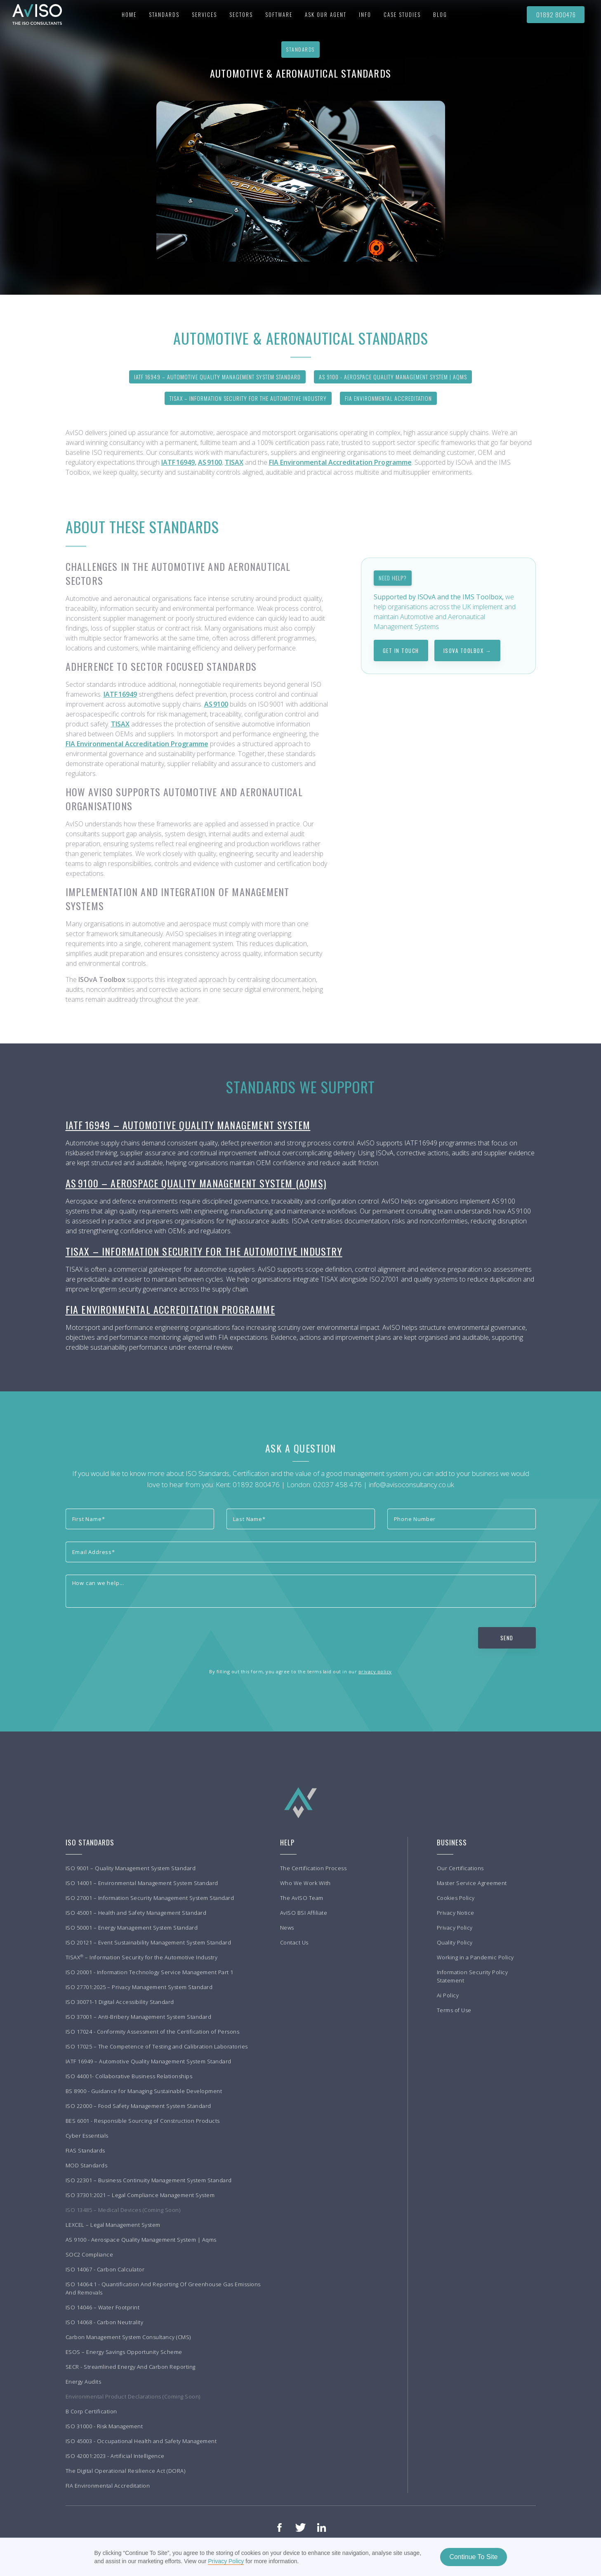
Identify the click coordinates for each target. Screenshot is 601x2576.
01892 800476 (556, 14)
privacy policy (375, 1671)
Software (278, 14)
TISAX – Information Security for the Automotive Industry (248, 398)
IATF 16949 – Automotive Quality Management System (188, 1124)
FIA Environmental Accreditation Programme (170, 1309)
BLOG (440, 14)
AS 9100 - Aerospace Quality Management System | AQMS (393, 376)
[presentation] (128, 1636)
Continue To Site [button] (473, 2556)
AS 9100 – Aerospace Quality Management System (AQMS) (196, 1183)
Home (129, 14)
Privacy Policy (226, 2561)
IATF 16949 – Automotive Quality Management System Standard (217, 376)
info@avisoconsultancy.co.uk (411, 1484)
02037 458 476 (337, 1484)
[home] (33, 14)
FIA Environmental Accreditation (388, 398)
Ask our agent (325, 14)
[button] (164, 14)
